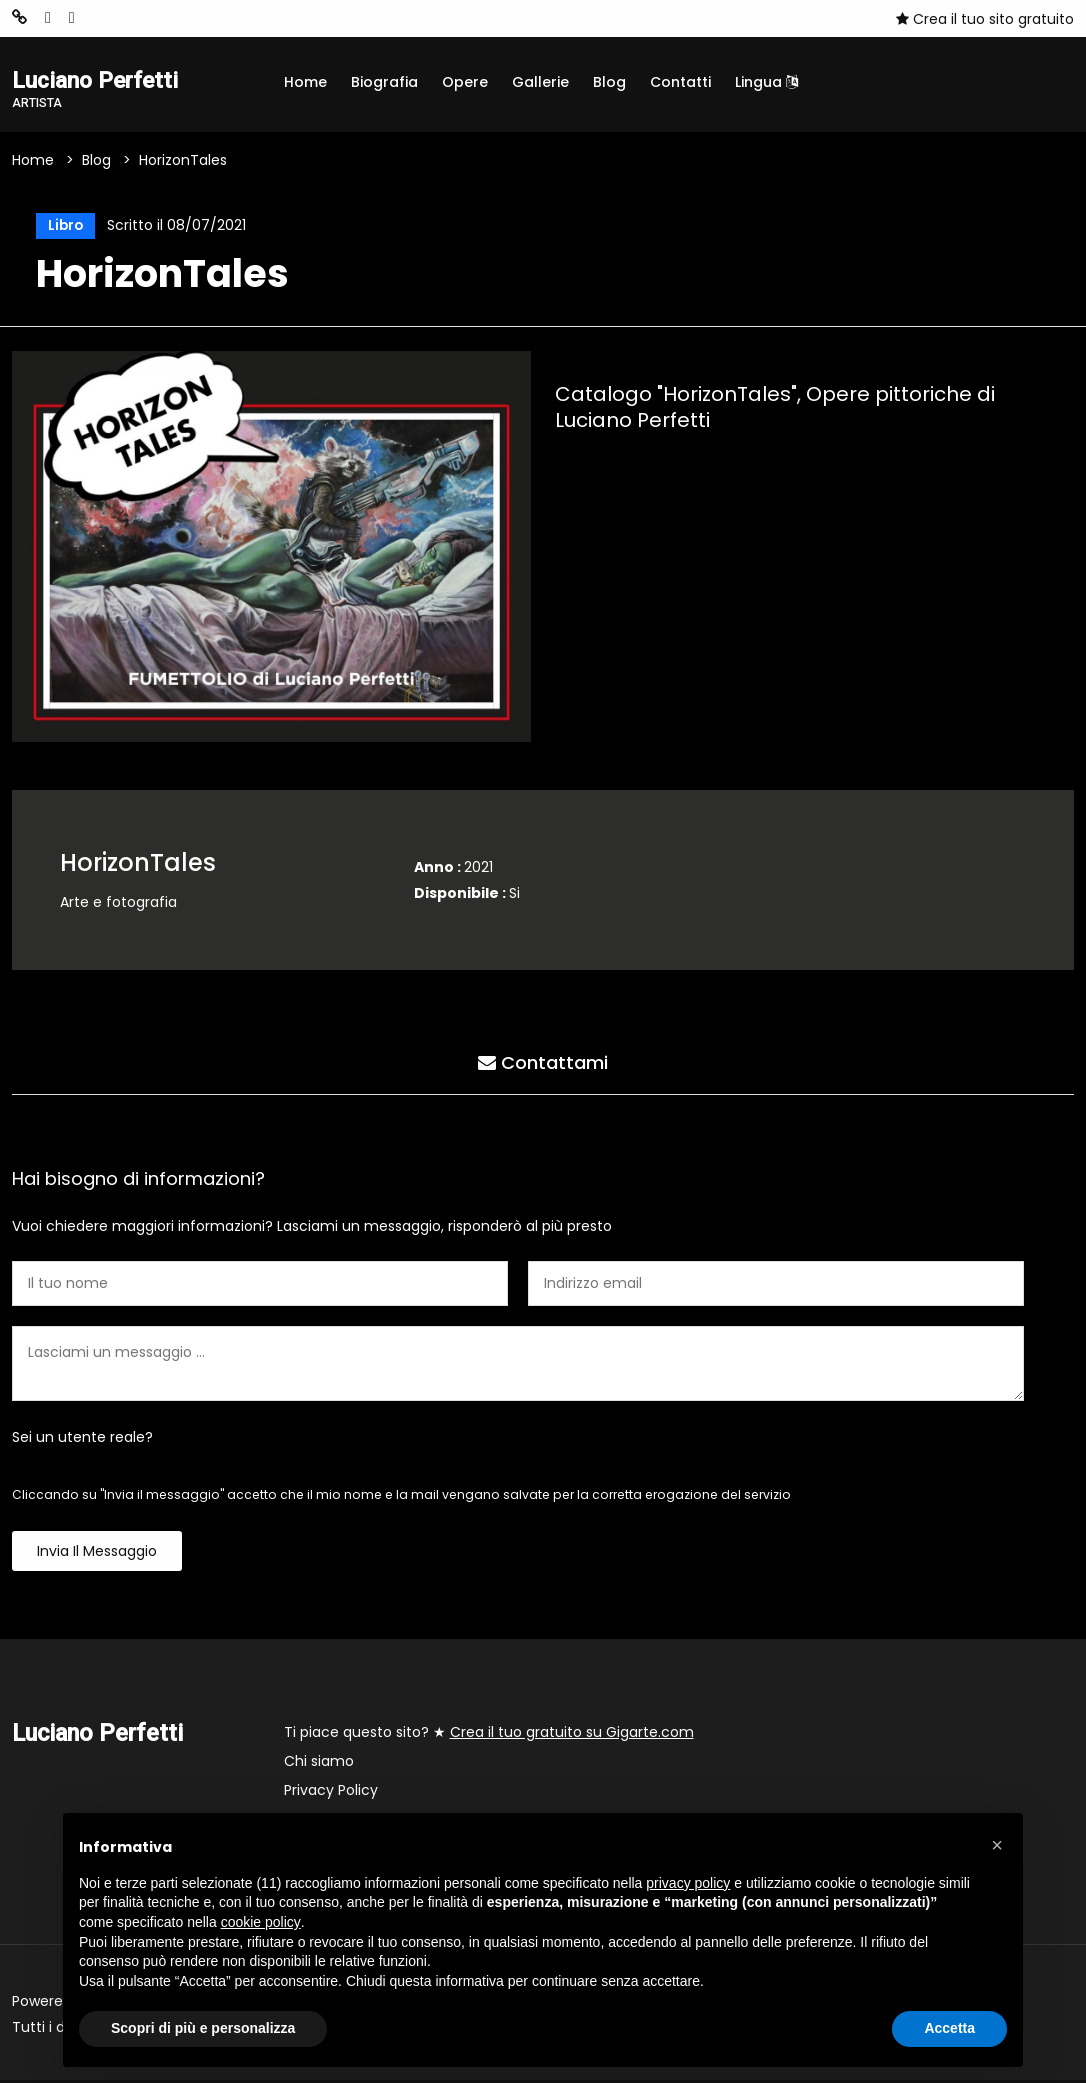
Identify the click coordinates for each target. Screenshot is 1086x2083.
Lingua (766, 82)
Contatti (680, 82)
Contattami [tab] (543, 1063)
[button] (997, 1845)
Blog (609, 82)
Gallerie (540, 82)
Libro (62, 228)
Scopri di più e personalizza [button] (203, 2028)
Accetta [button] (949, 2028)
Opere (465, 82)
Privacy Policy (331, 1793)
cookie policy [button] (261, 1922)
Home (305, 82)
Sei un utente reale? (82, 1440)
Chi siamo (319, 1764)
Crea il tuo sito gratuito (985, 19)
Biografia (384, 82)
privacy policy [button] (688, 1883)
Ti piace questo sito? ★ (489, 1735)
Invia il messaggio (97, 1554)
